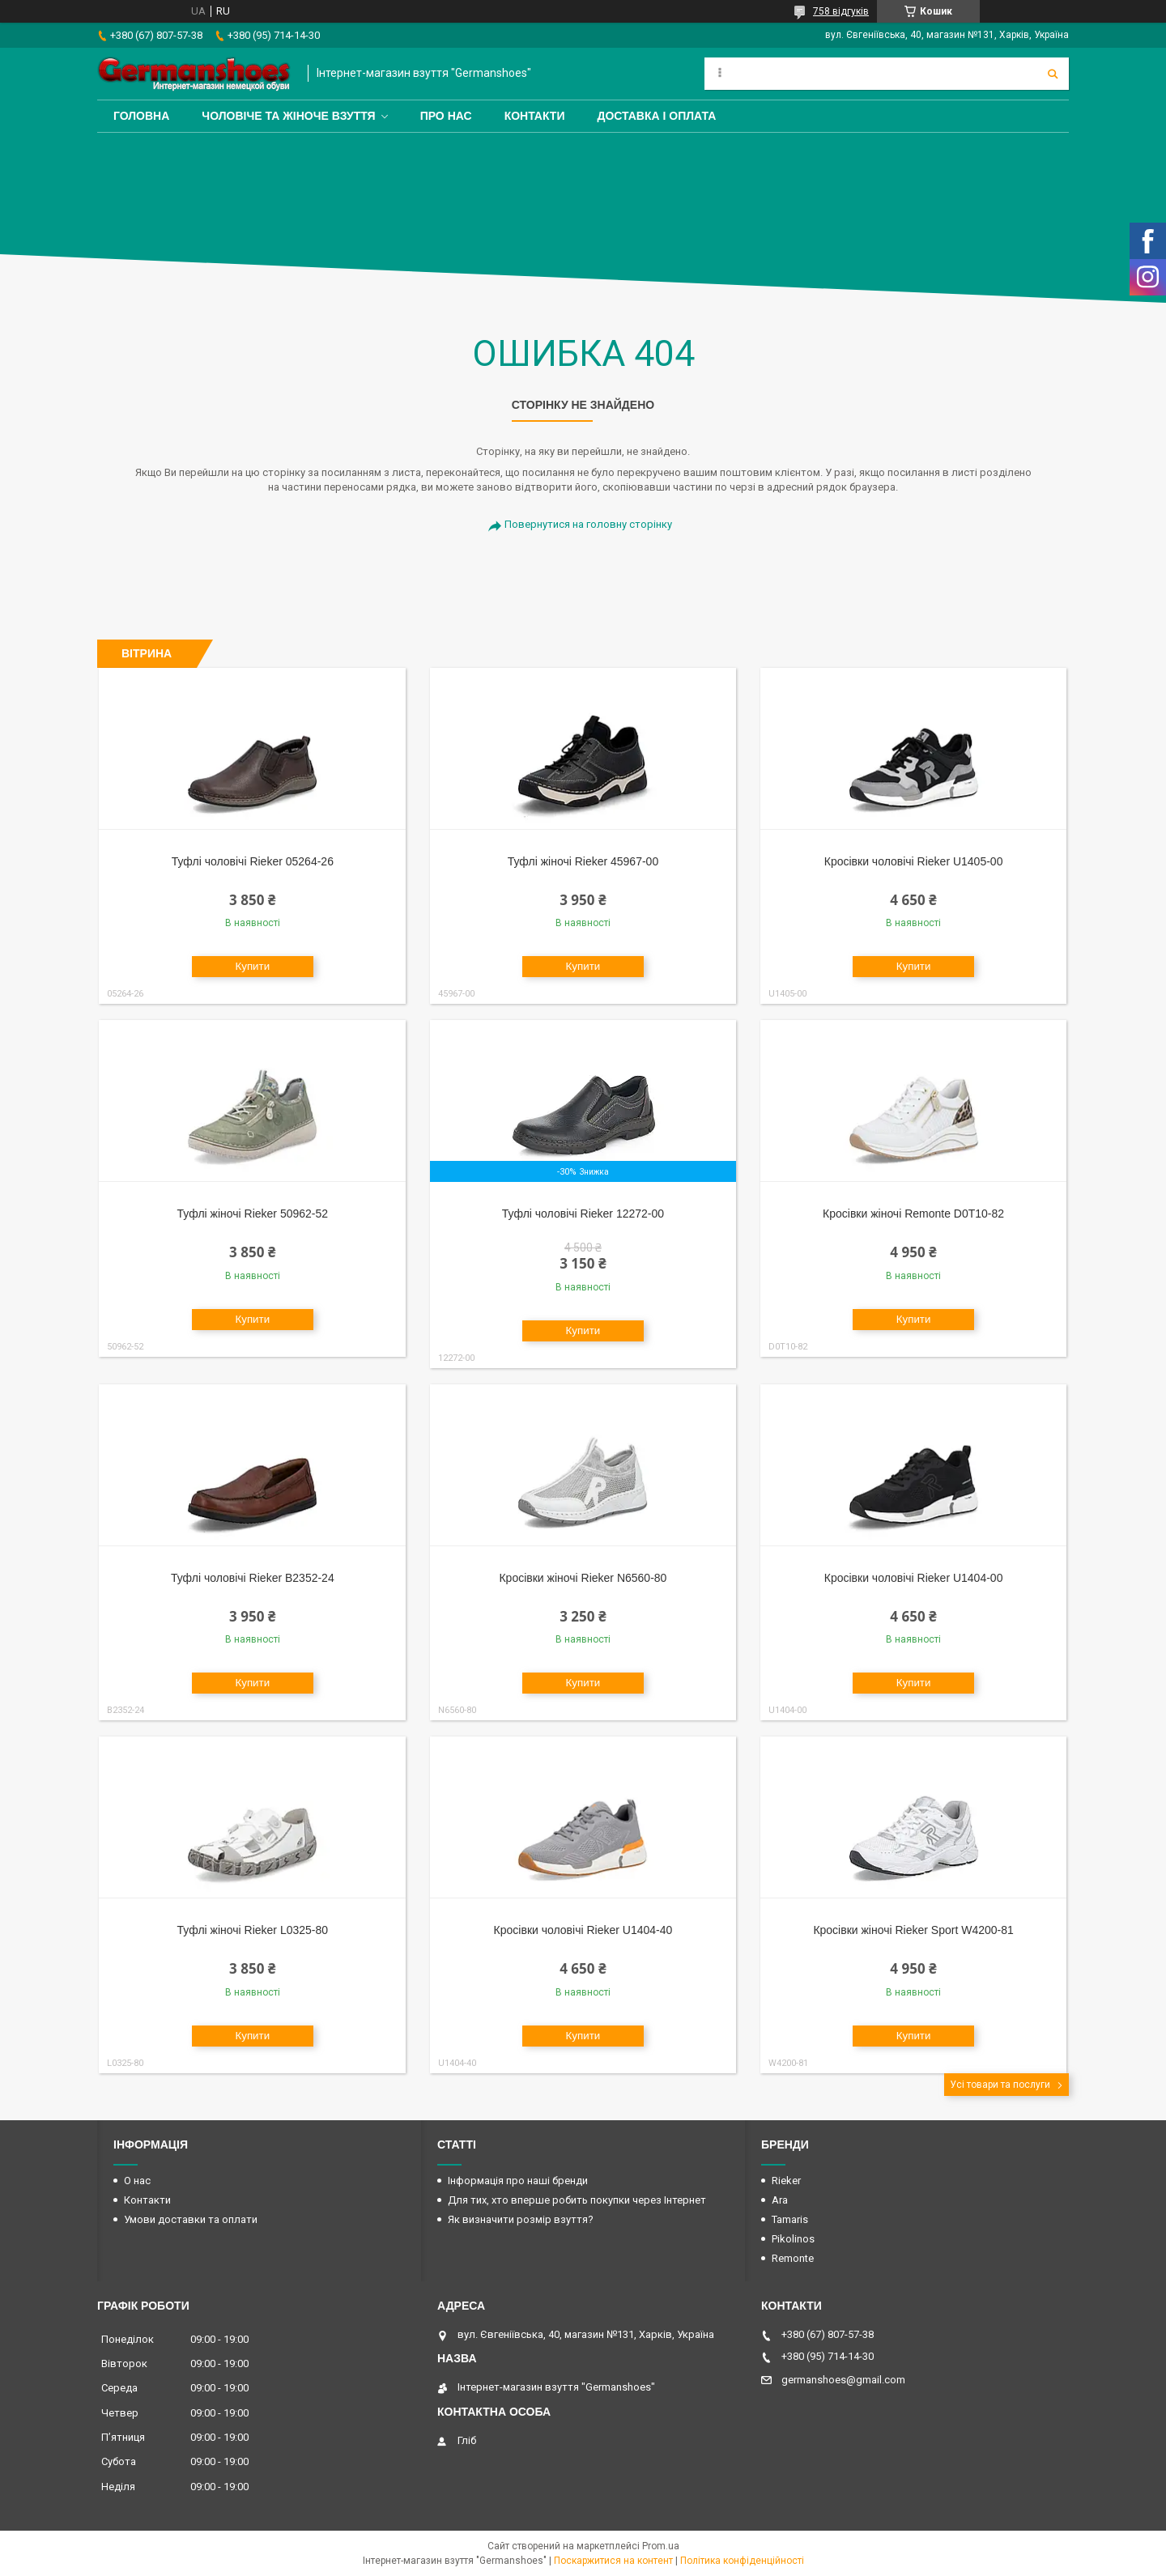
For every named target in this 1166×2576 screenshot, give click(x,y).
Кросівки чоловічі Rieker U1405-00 (913, 861)
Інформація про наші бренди (518, 2180)
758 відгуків (841, 11)
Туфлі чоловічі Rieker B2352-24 (252, 1577)
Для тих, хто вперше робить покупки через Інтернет (577, 2200)
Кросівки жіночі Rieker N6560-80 (582, 1577)
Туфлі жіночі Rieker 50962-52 (252, 1213)
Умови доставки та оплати (190, 2219)
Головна (141, 115)
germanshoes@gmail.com (843, 2380)
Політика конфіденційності (742, 2560)
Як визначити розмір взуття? (521, 2219)
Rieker (786, 2180)
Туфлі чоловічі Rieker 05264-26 (253, 861)
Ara (780, 2200)
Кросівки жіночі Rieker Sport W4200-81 (913, 1929)
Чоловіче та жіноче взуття (288, 115)
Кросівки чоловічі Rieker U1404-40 (583, 1929)
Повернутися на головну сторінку (588, 524)
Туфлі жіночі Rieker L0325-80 (252, 1929)
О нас (137, 2180)
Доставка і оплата (656, 115)
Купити (252, 966)
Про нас (446, 115)
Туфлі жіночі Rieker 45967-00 (583, 861)
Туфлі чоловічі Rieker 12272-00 (583, 1213)
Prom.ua (660, 2546)
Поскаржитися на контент (613, 2560)
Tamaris (790, 2219)
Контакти (534, 115)
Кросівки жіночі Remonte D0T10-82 (913, 1213)
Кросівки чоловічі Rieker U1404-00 (913, 1577)
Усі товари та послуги (1000, 2084)
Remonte (793, 2258)
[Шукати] (1052, 73)
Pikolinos (793, 2239)
